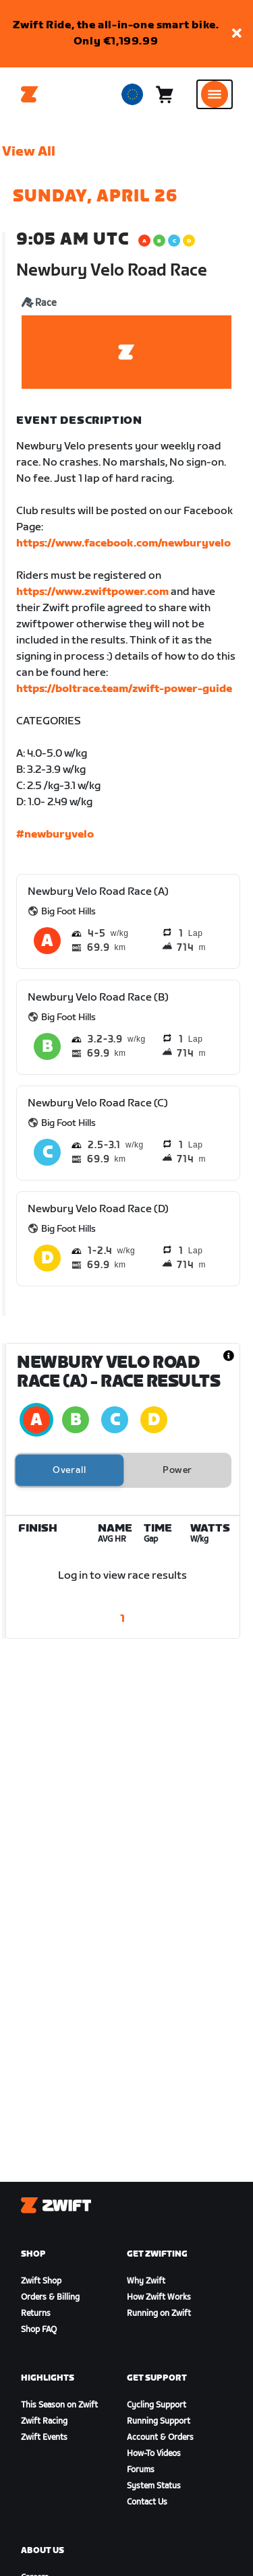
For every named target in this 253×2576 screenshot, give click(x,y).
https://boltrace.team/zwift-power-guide (124, 689)
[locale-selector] (132, 94)
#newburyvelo (55, 834)
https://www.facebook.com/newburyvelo (123, 543)
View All (28, 152)
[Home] (29, 94)
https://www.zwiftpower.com (92, 592)
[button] (236, 34)
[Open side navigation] (214, 94)
